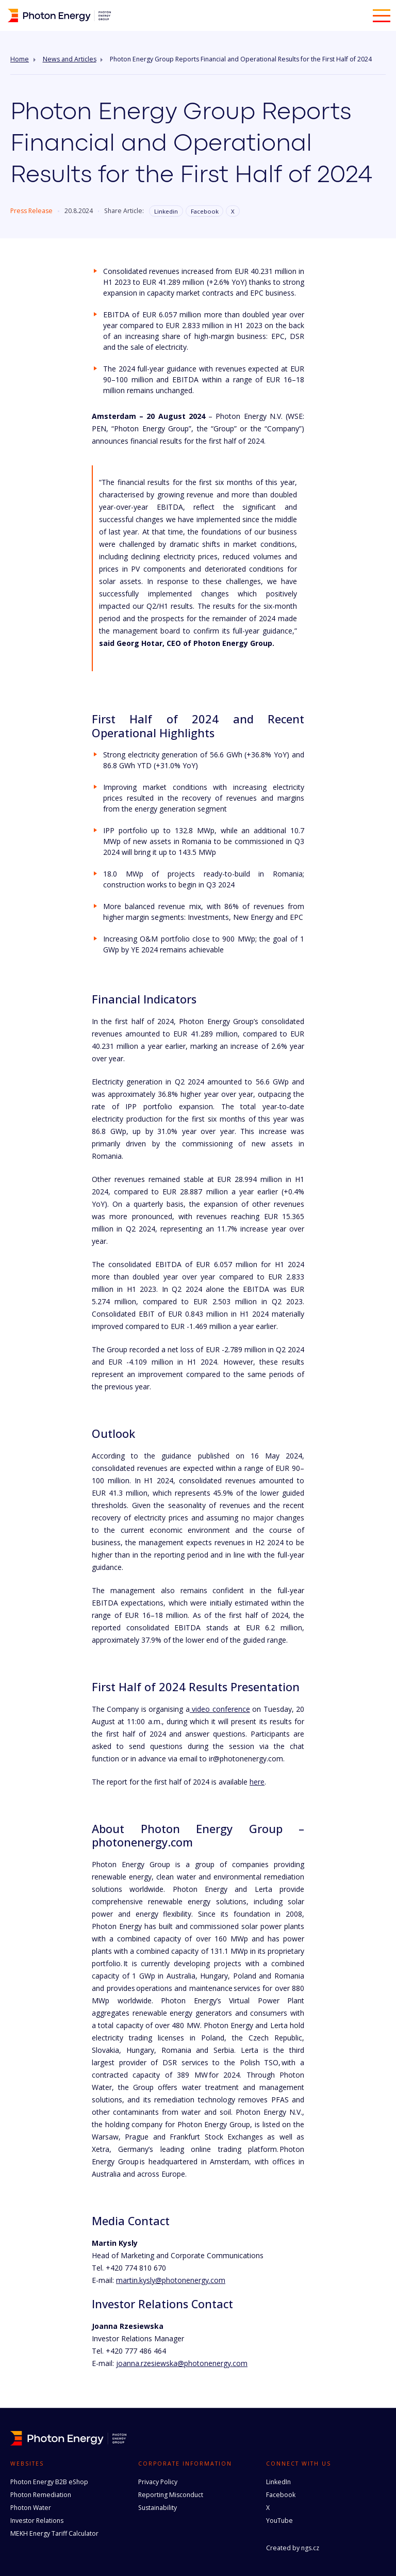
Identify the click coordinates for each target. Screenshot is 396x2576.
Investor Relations (36, 2520)
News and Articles (69, 59)
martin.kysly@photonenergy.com (170, 2280)
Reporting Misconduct (170, 2494)
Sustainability (157, 2507)
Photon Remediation (40, 2494)
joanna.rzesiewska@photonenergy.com (182, 2363)
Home (19, 59)
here (257, 1782)
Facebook (205, 211)
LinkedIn (278, 2481)
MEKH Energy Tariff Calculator (54, 2533)
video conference (220, 1709)
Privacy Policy (157, 2481)
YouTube (279, 2520)
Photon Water (30, 2507)
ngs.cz (310, 2547)
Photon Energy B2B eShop (49, 2481)
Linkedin (166, 211)
